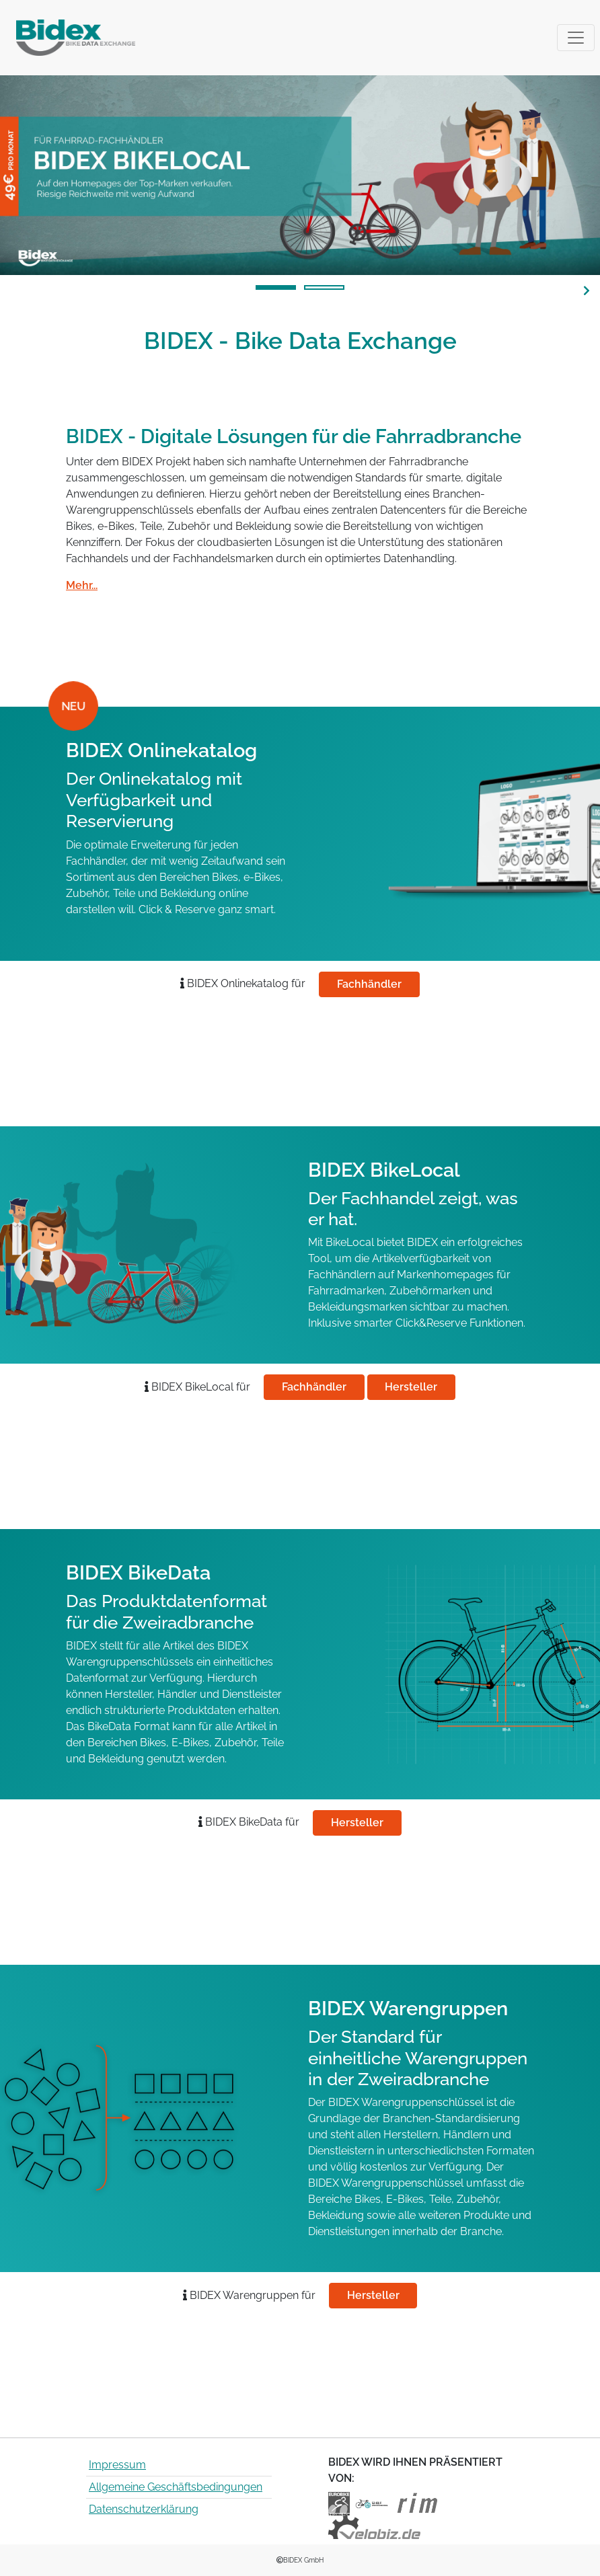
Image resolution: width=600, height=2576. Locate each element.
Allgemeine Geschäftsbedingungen (175, 2487)
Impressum (117, 2464)
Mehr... (82, 585)
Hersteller (411, 1386)
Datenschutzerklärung (143, 2509)
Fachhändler (369, 984)
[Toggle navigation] (576, 37)
